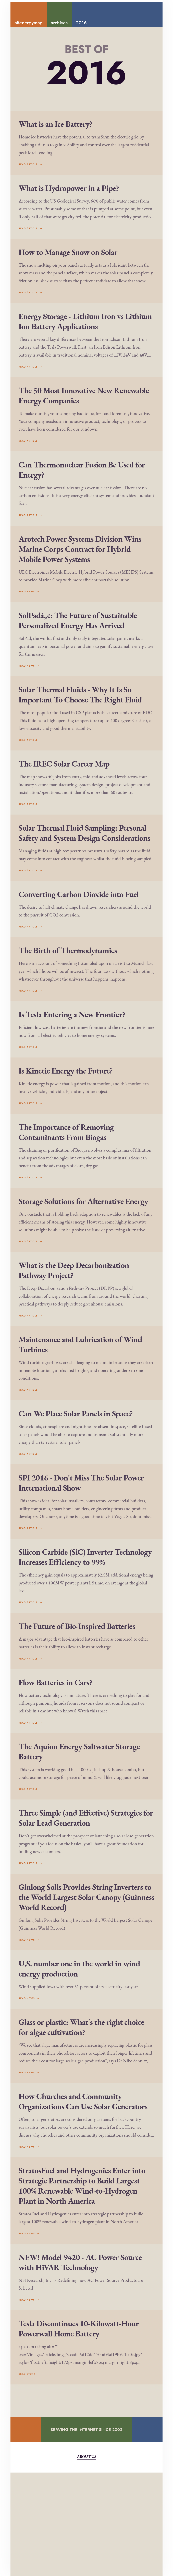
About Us (86, 2559)
